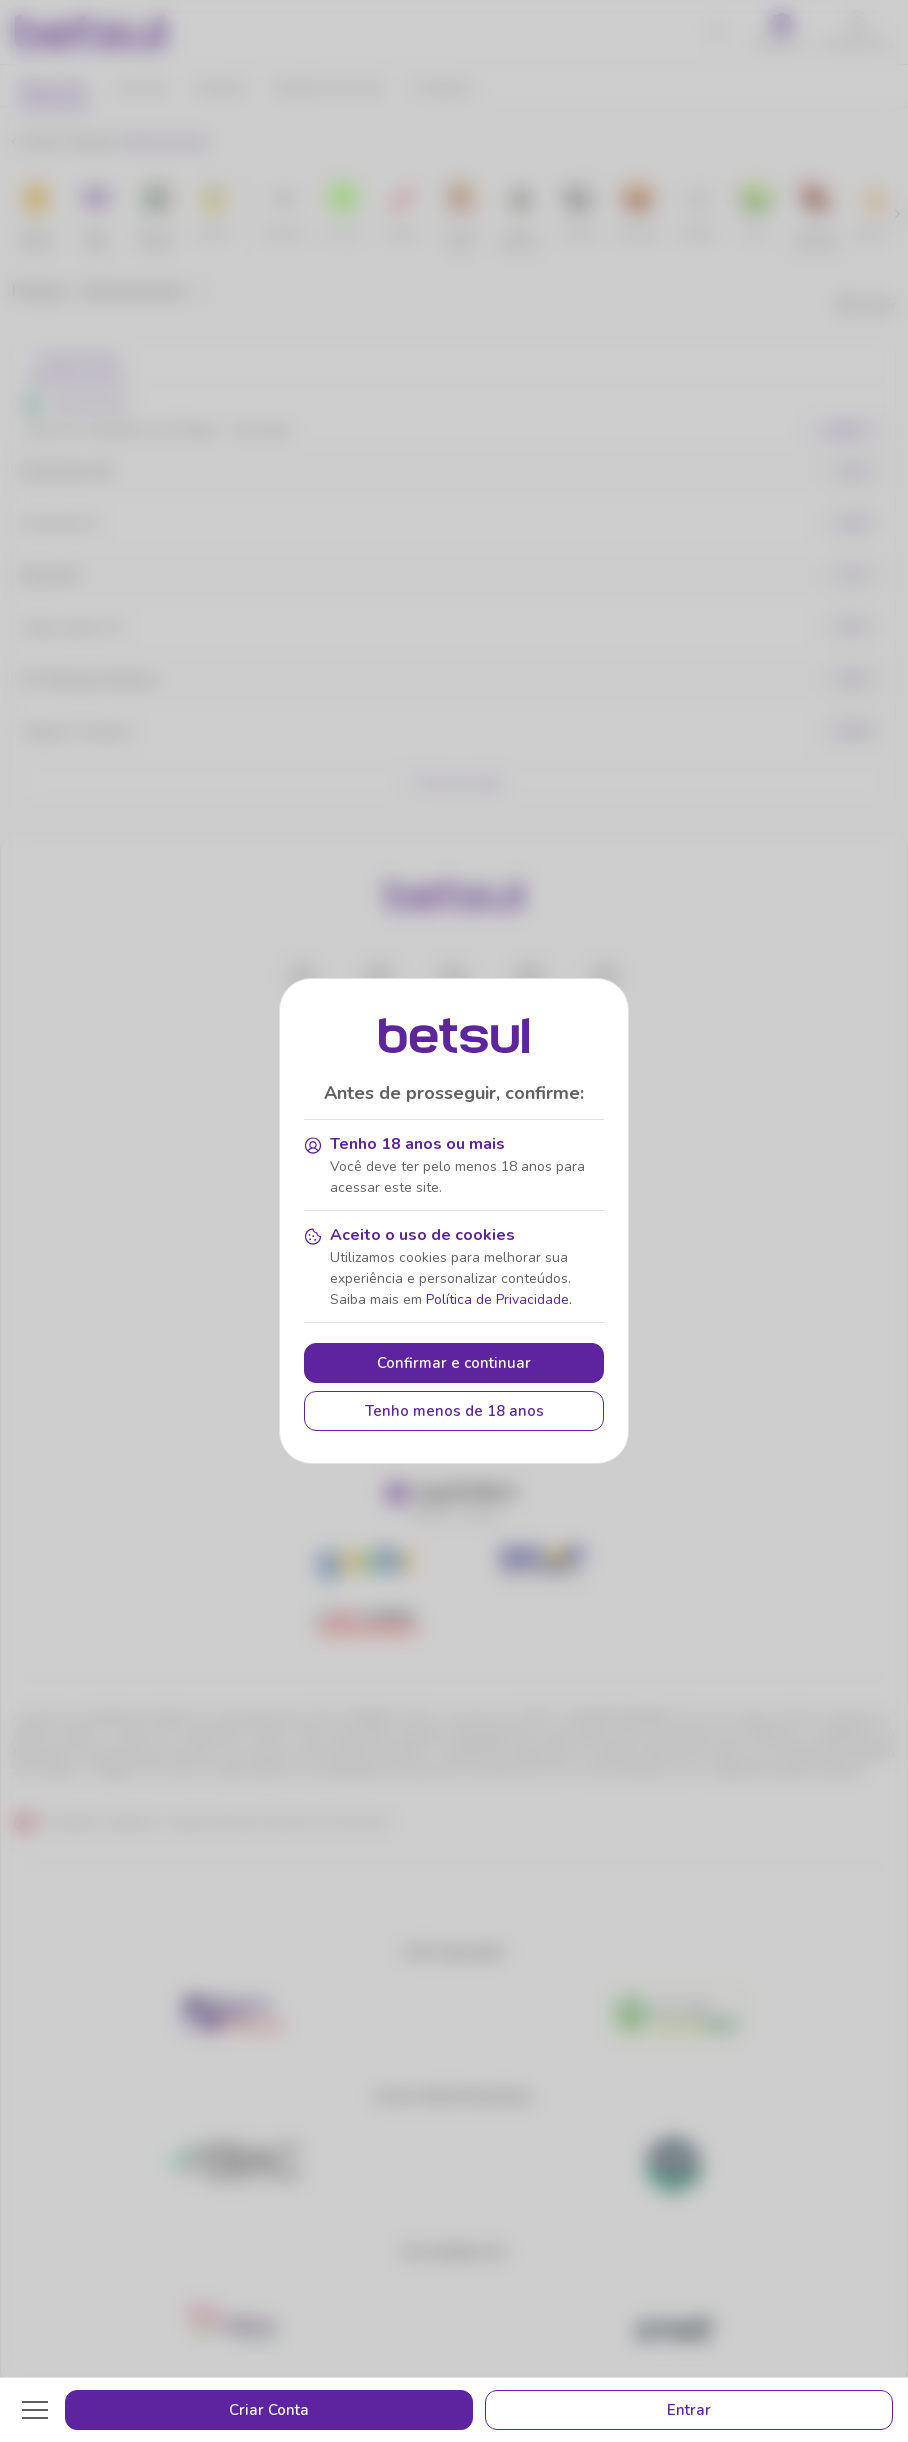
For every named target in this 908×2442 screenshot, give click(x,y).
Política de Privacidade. (499, 1299)
